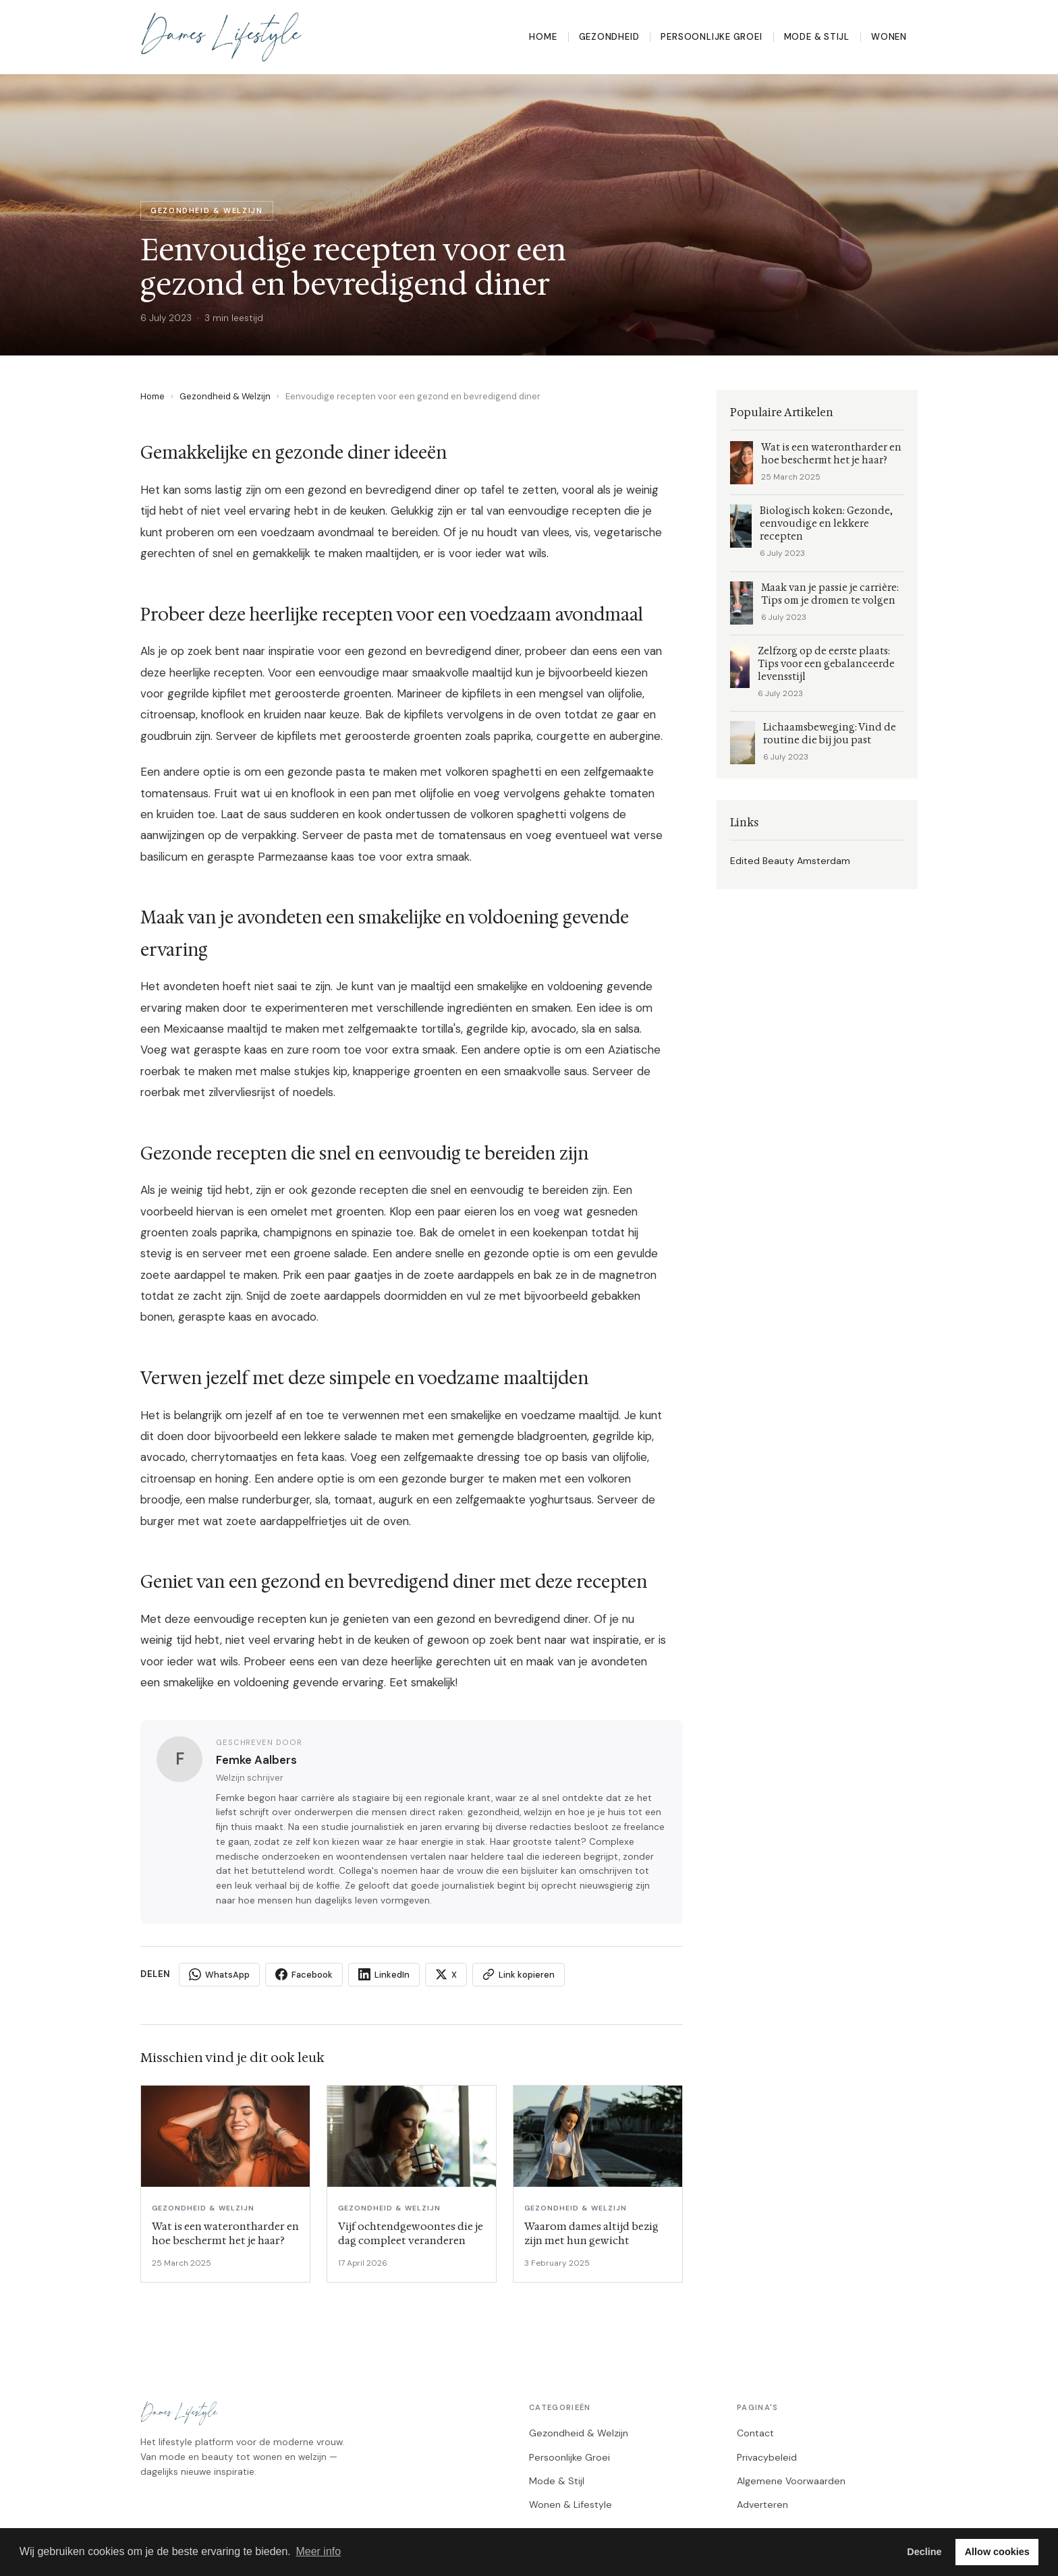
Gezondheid (609, 36)
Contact (755, 2433)
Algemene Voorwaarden (791, 2481)
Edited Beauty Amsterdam (790, 861)
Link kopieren (518, 1974)
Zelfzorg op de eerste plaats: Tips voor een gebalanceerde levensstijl (826, 664)
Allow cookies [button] (997, 2551)
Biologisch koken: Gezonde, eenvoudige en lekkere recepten (826, 524)
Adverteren (762, 2504)
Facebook (304, 1974)
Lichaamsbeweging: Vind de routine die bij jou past (829, 734)
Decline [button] (924, 2551)
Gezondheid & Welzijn (225, 396)
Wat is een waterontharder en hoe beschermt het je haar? (831, 454)
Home (543, 36)
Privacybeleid (767, 2457)
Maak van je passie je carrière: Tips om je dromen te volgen (830, 594)
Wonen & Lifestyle (570, 2504)
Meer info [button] (318, 2551)
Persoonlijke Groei (711, 36)
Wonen (889, 36)
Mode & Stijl (817, 36)
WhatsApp (219, 1974)
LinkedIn (384, 1974)
